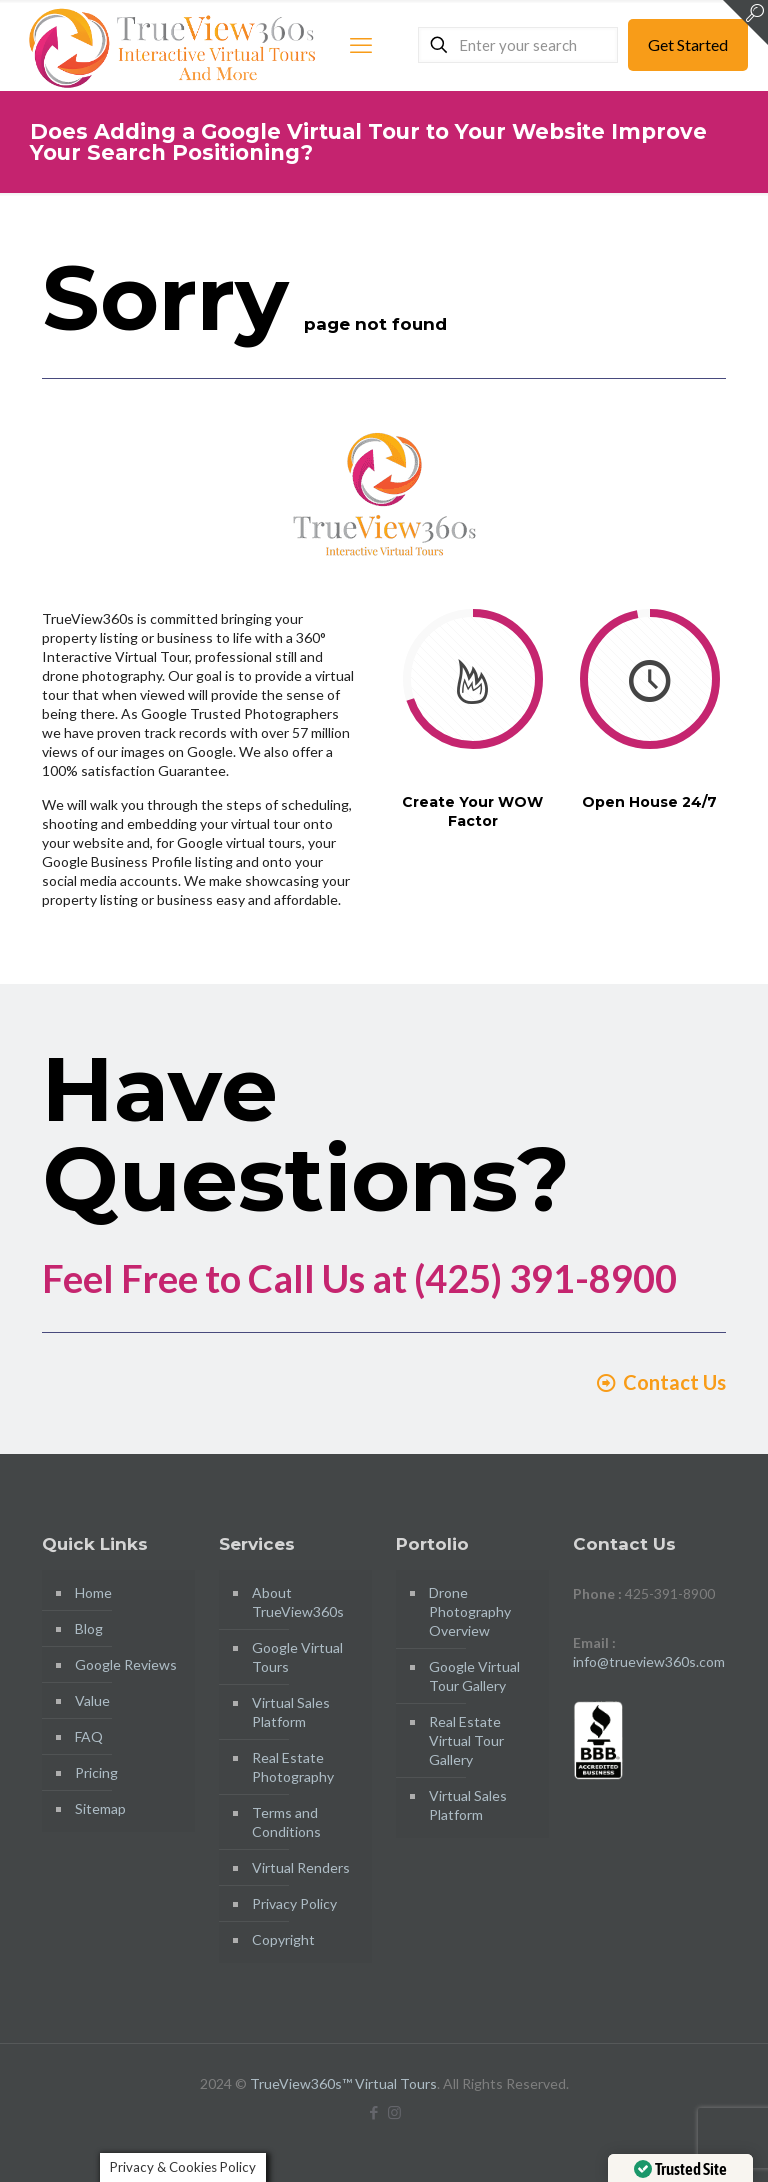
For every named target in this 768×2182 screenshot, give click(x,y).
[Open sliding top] (745, 22)
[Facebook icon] (373, 2112)
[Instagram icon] (394, 2112)
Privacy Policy (294, 1903)
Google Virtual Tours (297, 1657)
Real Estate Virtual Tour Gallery (466, 1740)
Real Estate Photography (293, 1767)
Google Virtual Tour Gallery (474, 1676)
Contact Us (661, 1382)
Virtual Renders (301, 1867)
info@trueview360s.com (649, 1661)
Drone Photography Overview (470, 1611)
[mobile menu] (361, 45)
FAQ (89, 1736)
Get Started (688, 44)
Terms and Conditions (286, 1822)
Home (93, 1592)
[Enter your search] (518, 45)
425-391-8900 (670, 1593)
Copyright (283, 1939)
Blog (89, 1628)
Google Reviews (126, 1664)
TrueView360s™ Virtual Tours (343, 2083)
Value (92, 1700)
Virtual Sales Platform (291, 1712)
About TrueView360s (298, 1602)
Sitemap (100, 1808)
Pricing (96, 1772)
